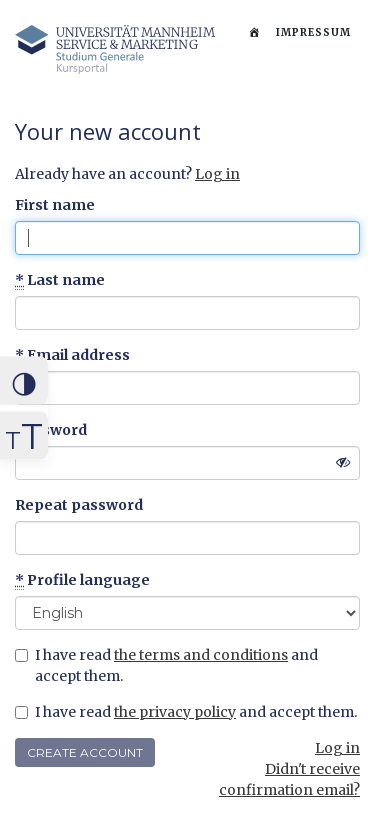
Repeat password (79, 505)
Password (51, 430)
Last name (60, 280)
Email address (72, 355)
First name (55, 205)
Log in (217, 174)
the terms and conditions (201, 655)
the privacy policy (175, 712)
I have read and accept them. (166, 665)
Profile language (82, 580)
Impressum (313, 32)
